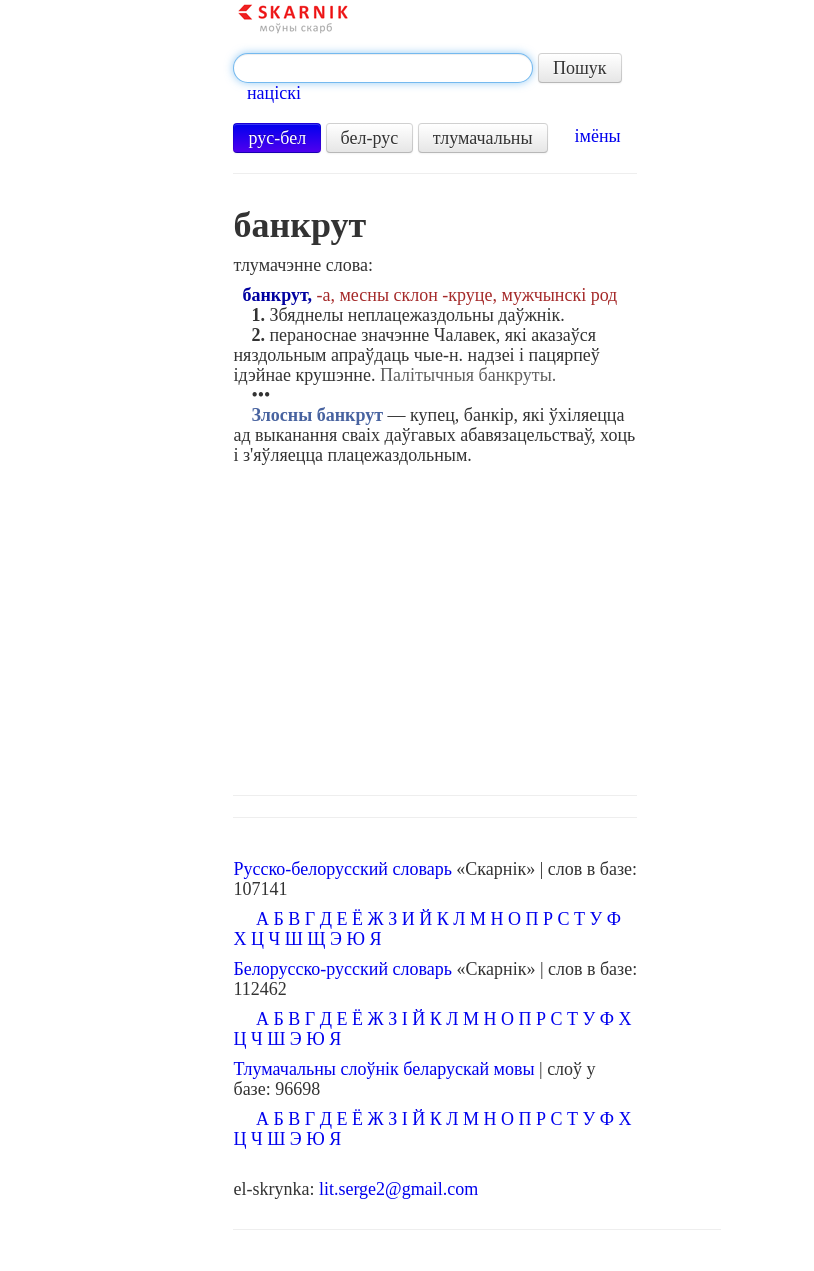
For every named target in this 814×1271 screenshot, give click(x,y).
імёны (598, 136)
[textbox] (383, 68)
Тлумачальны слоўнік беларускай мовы (383, 1069)
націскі (274, 93)
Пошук (580, 68)
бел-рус (370, 138)
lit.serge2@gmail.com (398, 1189)
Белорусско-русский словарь (342, 969)
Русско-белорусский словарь (342, 869)
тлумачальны (483, 138)
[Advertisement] (477, 625)
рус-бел (277, 138)
